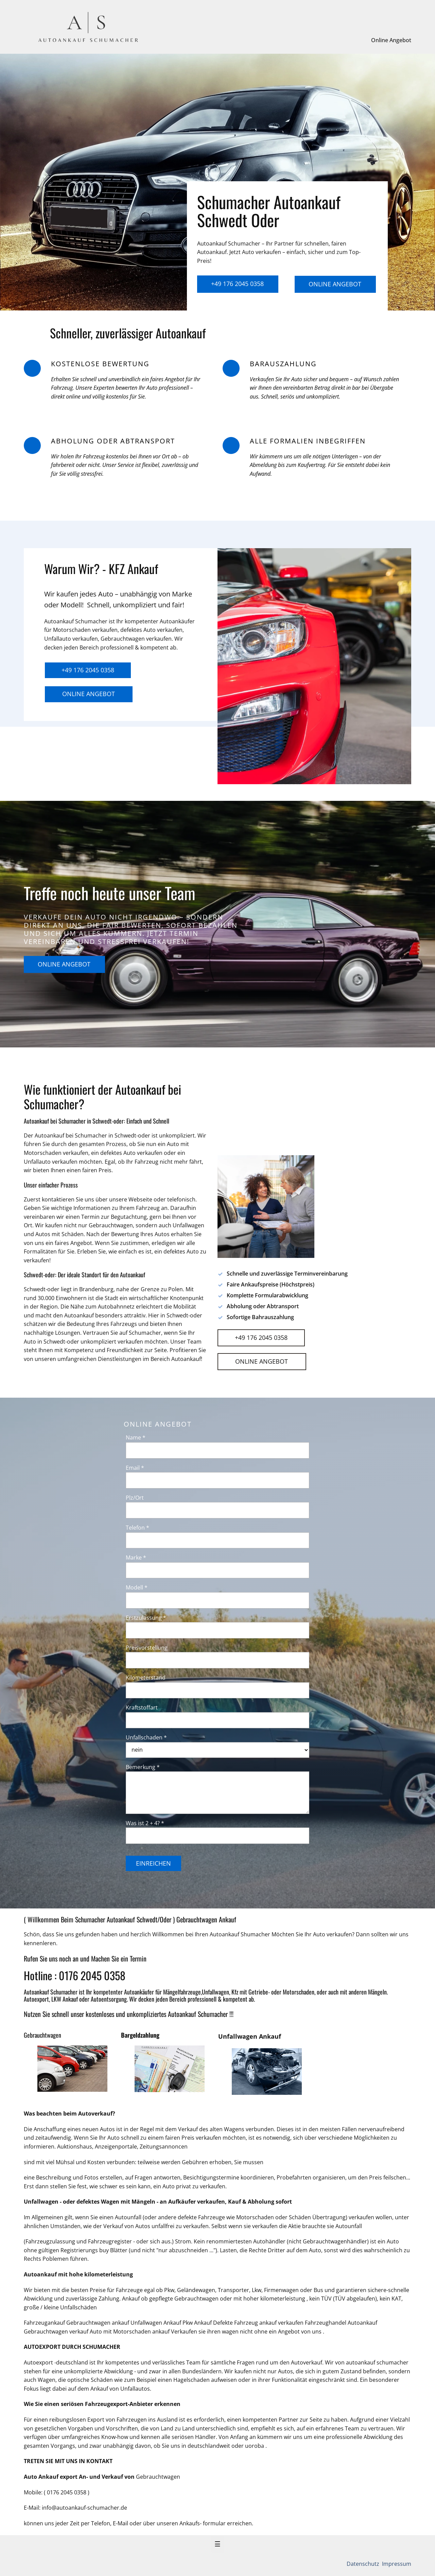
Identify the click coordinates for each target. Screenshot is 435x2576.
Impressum (396, 2563)
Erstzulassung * (146, 1617)
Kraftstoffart (142, 1707)
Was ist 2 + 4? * (145, 1823)
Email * (135, 1467)
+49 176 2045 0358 (237, 284)
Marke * (136, 1557)
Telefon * (137, 1527)
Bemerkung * (143, 1767)
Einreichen (153, 1863)
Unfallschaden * (146, 1737)
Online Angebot (391, 40)
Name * (135, 1437)
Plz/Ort (135, 1497)
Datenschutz (364, 2563)
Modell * (136, 1587)
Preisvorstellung (147, 1647)
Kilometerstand (146, 1677)
